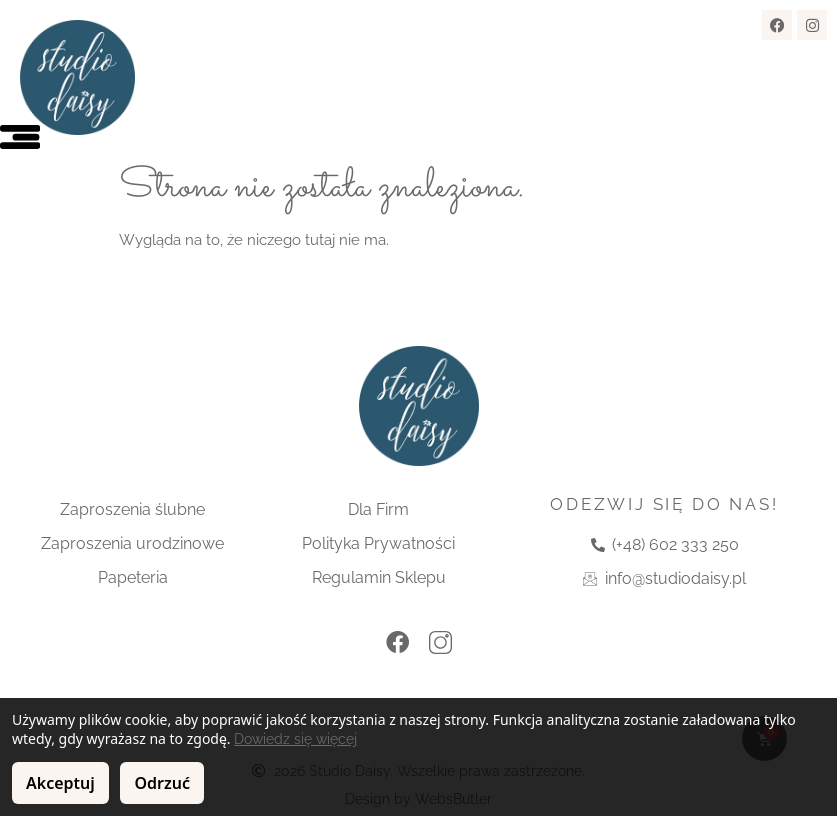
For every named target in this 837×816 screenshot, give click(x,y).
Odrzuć (162, 783)
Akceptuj (60, 783)
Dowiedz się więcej (295, 739)
